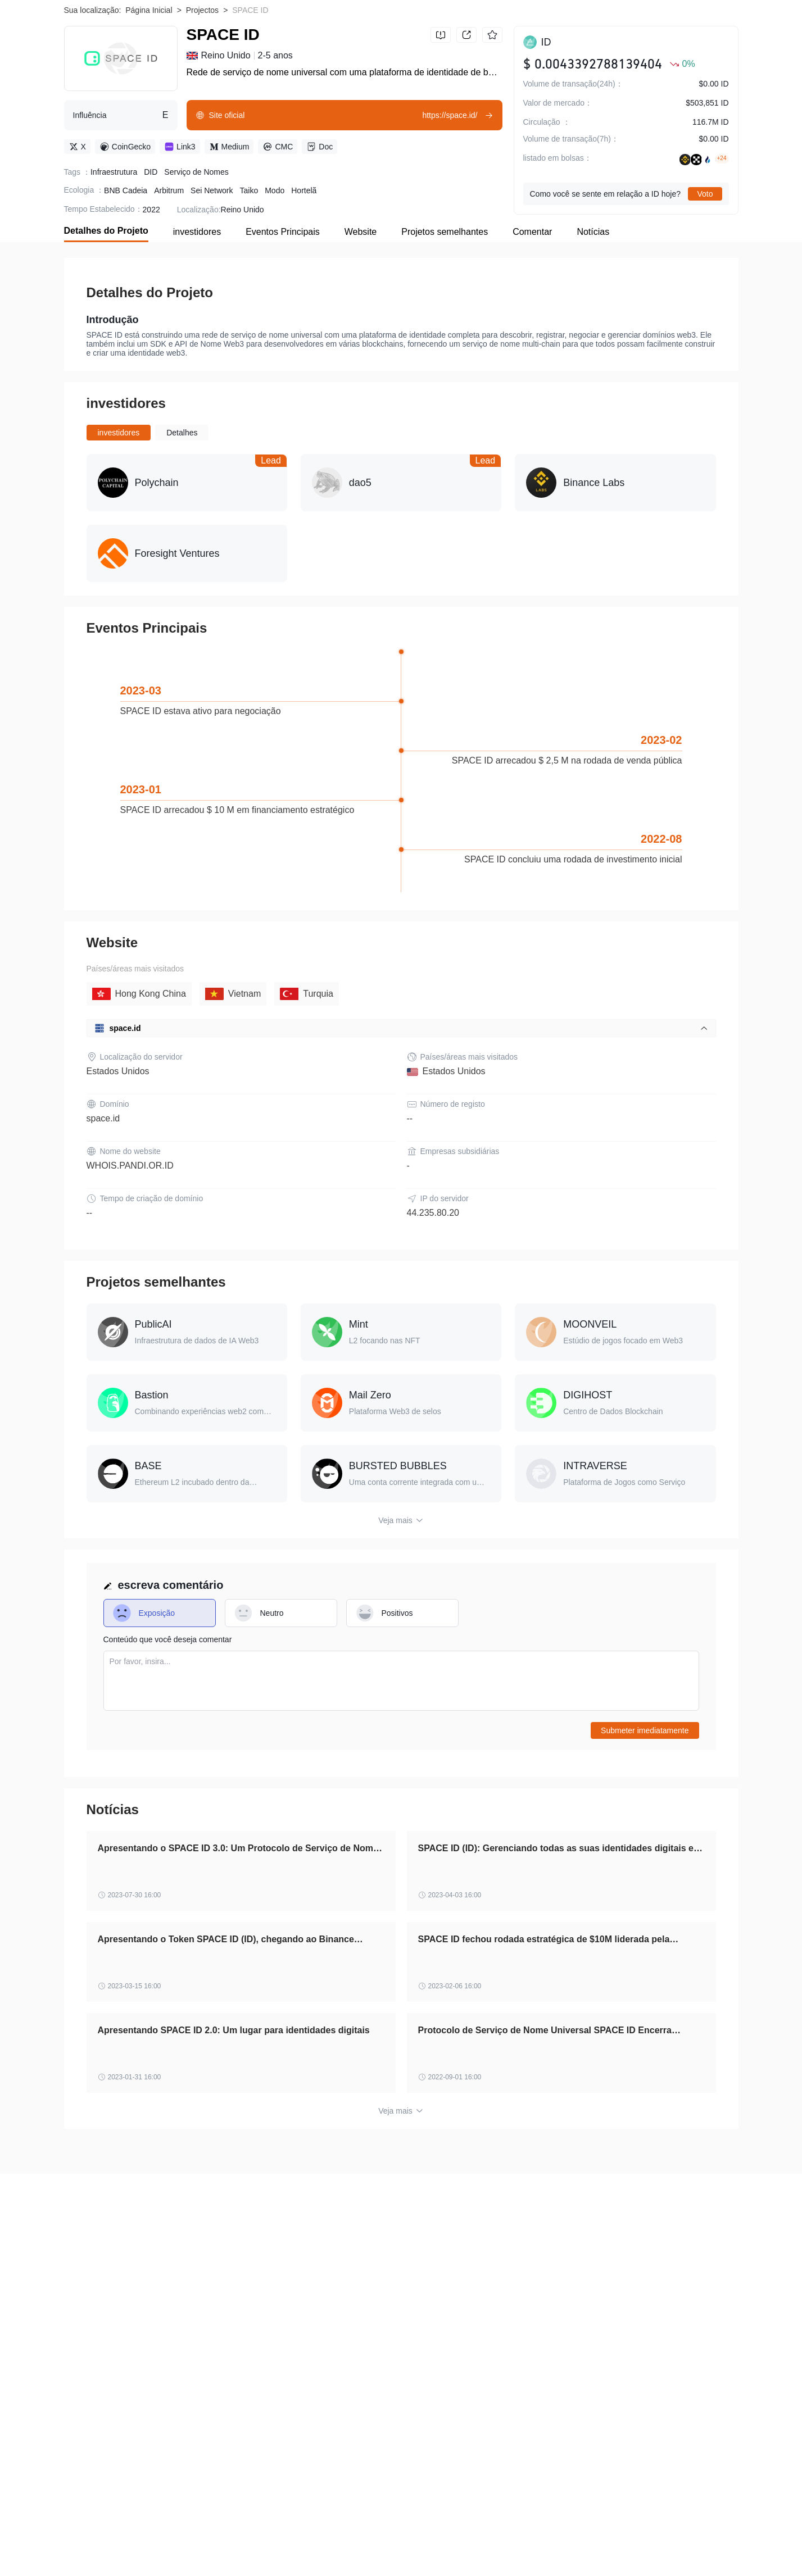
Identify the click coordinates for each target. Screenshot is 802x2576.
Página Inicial (148, 84)
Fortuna (491, 2526)
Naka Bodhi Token (178, 2526)
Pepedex (534, 2544)
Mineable (114, 2526)
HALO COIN (357, 2544)
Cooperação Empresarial (107, 2356)
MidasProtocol (668, 2526)
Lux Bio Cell (441, 2526)
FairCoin (355, 2526)
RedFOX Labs (299, 2526)
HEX (72, 2544)
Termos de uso (199, 2345)
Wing (147, 2544)
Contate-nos (632, 2345)
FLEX (395, 2526)
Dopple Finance (548, 2526)
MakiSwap (609, 2526)
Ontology (581, 2544)
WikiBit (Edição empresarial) (455, 2345)
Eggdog (109, 2544)
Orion (73, 2526)
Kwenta (306, 2544)
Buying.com (191, 2544)
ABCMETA (413, 2544)
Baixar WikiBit (695, 23)
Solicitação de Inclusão (558, 2345)
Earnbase (242, 2526)
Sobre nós (82, 2345)
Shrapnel (628, 2544)
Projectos (202, 84)
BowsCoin (465, 2544)
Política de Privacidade (278, 2345)
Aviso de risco (136, 2345)
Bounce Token (253, 2544)
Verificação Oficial (362, 2345)
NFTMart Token (687, 2544)
